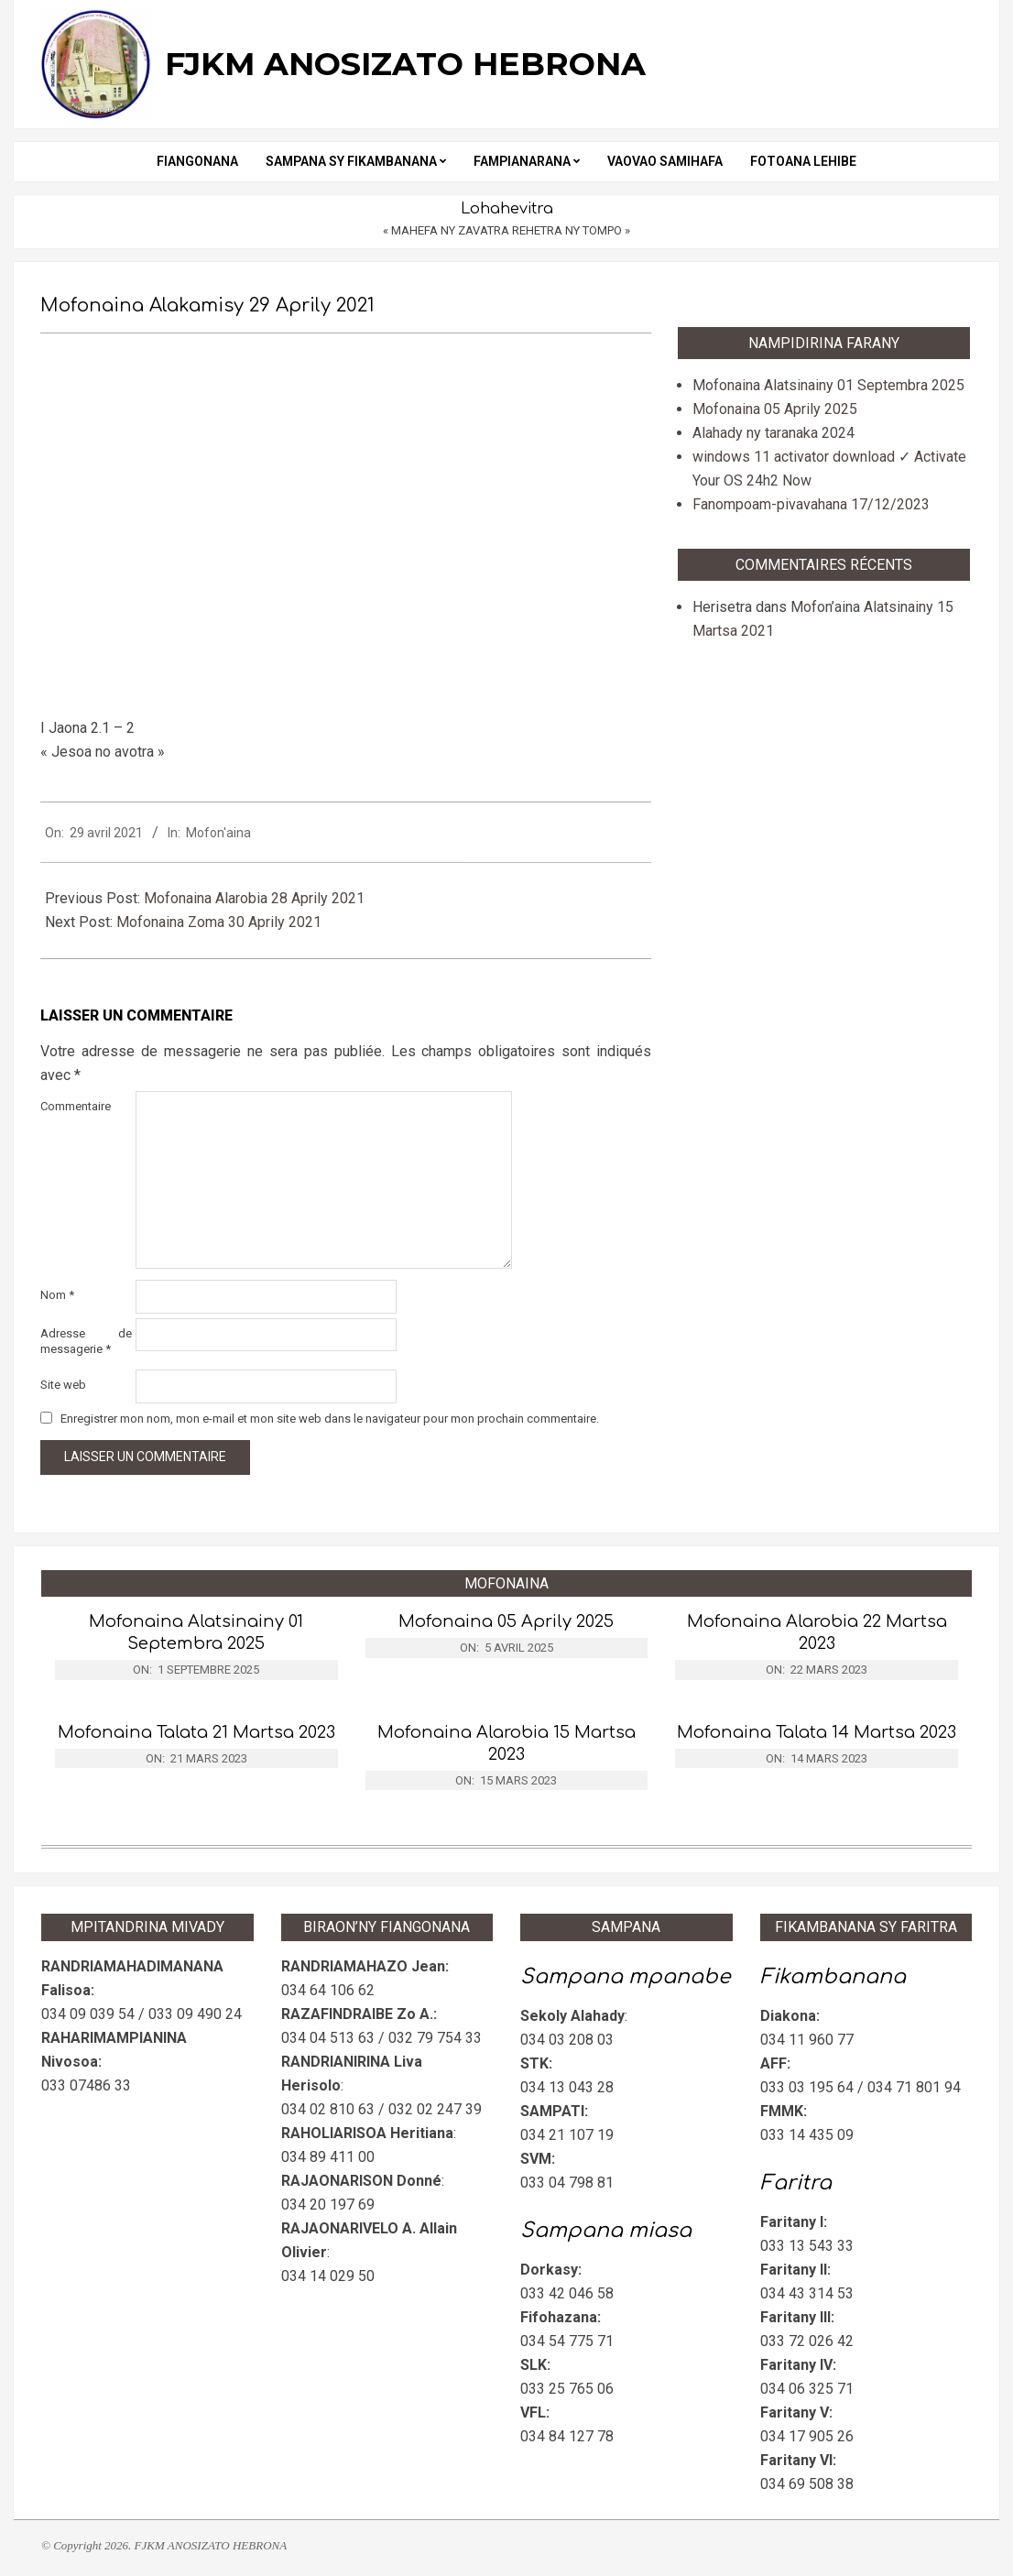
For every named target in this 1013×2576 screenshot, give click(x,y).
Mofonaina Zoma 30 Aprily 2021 (218, 922)
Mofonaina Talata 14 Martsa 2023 (816, 1732)
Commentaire (75, 1106)
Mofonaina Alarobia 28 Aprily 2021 (254, 898)
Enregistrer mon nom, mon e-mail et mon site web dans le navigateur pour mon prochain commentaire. (329, 1418)
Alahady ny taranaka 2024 (773, 433)
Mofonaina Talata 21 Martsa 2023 (196, 1732)
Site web (63, 1385)
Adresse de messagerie (86, 1341)
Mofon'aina (218, 832)
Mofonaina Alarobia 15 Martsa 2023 (506, 1743)
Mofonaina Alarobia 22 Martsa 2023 (817, 1632)
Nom (57, 1295)
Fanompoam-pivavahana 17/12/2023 (811, 504)
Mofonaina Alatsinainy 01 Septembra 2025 (828, 385)
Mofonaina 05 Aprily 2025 (774, 409)
